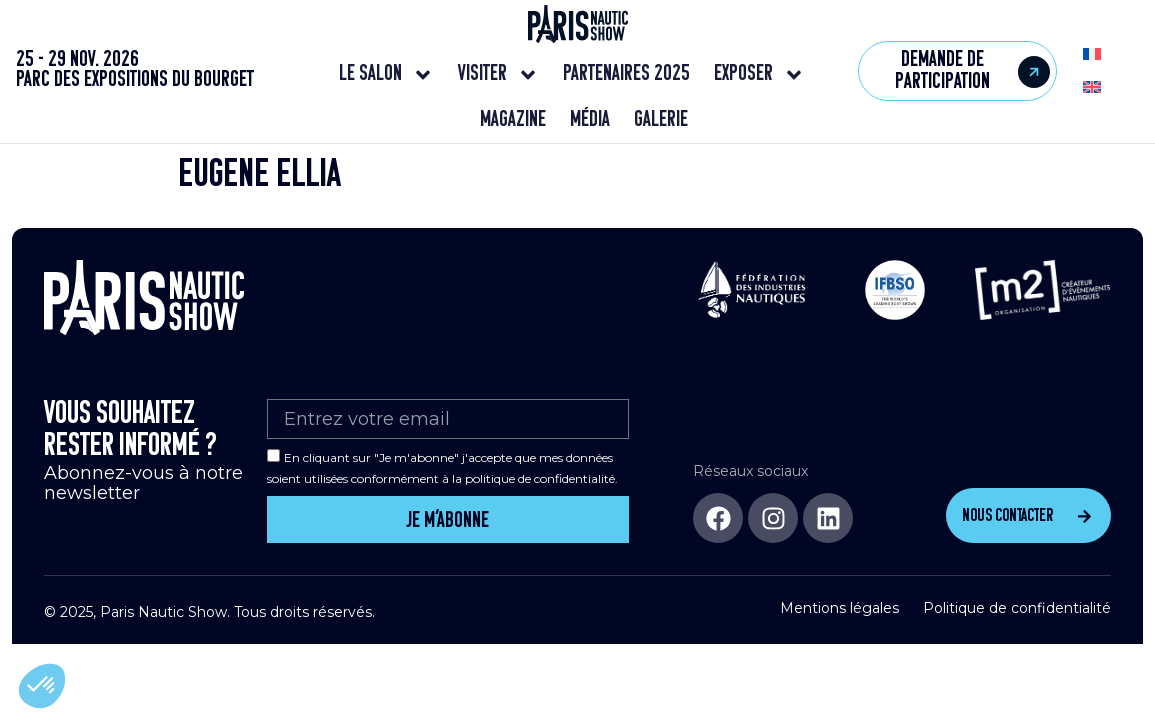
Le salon (386, 75)
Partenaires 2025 (626, 74)
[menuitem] (1092, 54)
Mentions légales (839, 604)
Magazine (513, 120)
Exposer (759, 75)
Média (590, 120)
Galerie (661, 120)
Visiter (498, 75)
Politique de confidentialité (1017, 604)
